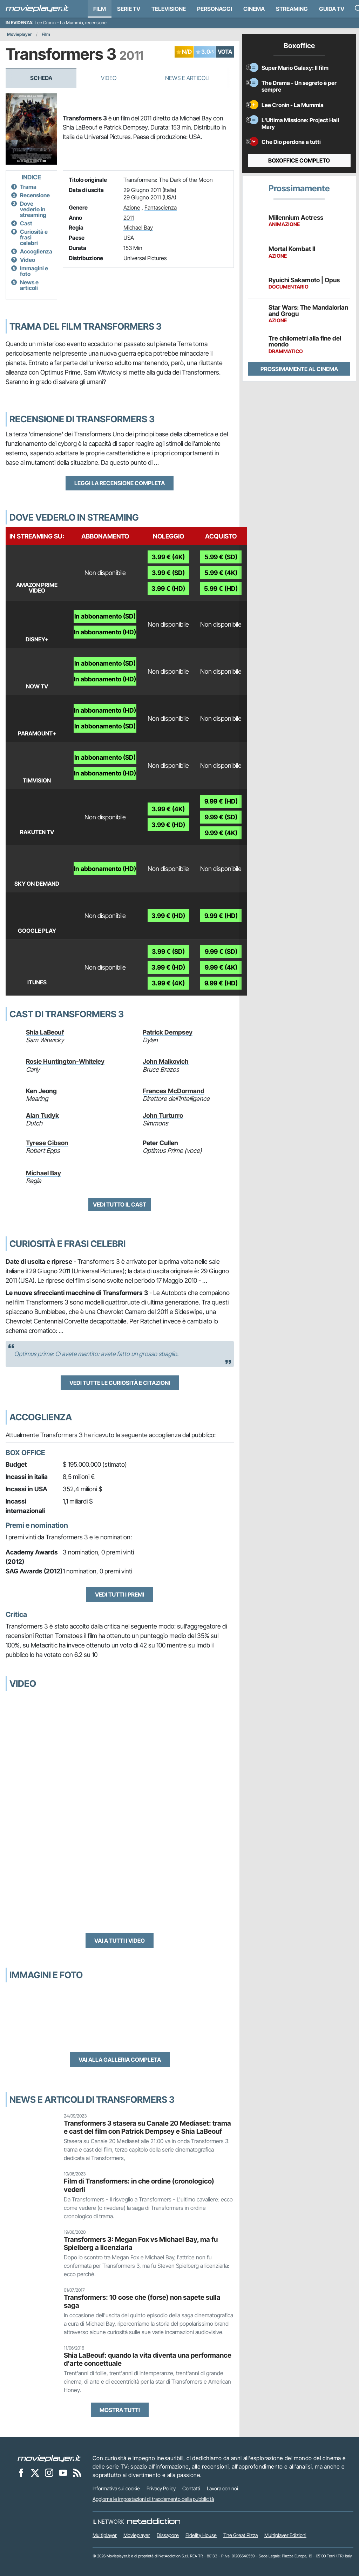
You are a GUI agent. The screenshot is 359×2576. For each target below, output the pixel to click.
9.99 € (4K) (221, 833)
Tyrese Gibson (47, 1143)
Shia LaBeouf (45, 1032)
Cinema (254, 8)
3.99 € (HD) (168, 588)
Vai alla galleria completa (120, 2059)
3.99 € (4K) (168, 557)
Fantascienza (160, 207)
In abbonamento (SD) (105, 616)
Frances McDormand (173, 1091)
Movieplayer (19, 34)
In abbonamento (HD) (105, 632)
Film (99, 8)
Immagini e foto (34, 271)
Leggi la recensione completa (119, 483)
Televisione (168, 8)
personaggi (214, 8)
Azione (131, 207)
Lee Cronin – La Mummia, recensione (71, 22)
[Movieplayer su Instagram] (49, 2472)
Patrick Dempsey (167, 1032)
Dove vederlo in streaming (33, 209)
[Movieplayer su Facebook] (21, 2472)
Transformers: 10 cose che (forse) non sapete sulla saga (142, 2301)
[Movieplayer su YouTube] (63, 2472)
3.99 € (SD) (168, 572)
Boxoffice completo (299, 160)
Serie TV (128, 8)
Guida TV (331, 8)
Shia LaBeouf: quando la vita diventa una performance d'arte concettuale (147, 2359)
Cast (26, 223)
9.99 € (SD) (221, 817)
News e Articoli (187, 77)
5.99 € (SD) (220, 557)
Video (108, 77)
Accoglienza (36, 251)
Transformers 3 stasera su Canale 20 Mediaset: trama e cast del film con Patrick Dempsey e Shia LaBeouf (147, 2127)
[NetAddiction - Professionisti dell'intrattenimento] (153, 2521)
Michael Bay (138, 227)
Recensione (35, 195)
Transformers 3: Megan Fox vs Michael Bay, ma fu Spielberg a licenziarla (141, 2243)
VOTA (225, 51)
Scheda (41, 77)
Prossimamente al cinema (299, 368)
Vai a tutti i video (119, 1940)
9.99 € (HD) (221, 801)
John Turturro (163, 1115)
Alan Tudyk (42, 1115)
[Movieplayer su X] (35, 2472)
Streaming (292, 8)
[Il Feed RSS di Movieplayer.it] (77, 2472)
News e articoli (29, 285)
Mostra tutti (120, 2409)
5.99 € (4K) (220, 572)
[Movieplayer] (49, 2458)
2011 (128, 217)
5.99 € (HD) (221, 588)
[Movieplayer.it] (37, 9)
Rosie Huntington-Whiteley (65, 1061)
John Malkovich (166, 1061)
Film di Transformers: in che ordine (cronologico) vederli (139, 2185)
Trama (28, 186)
